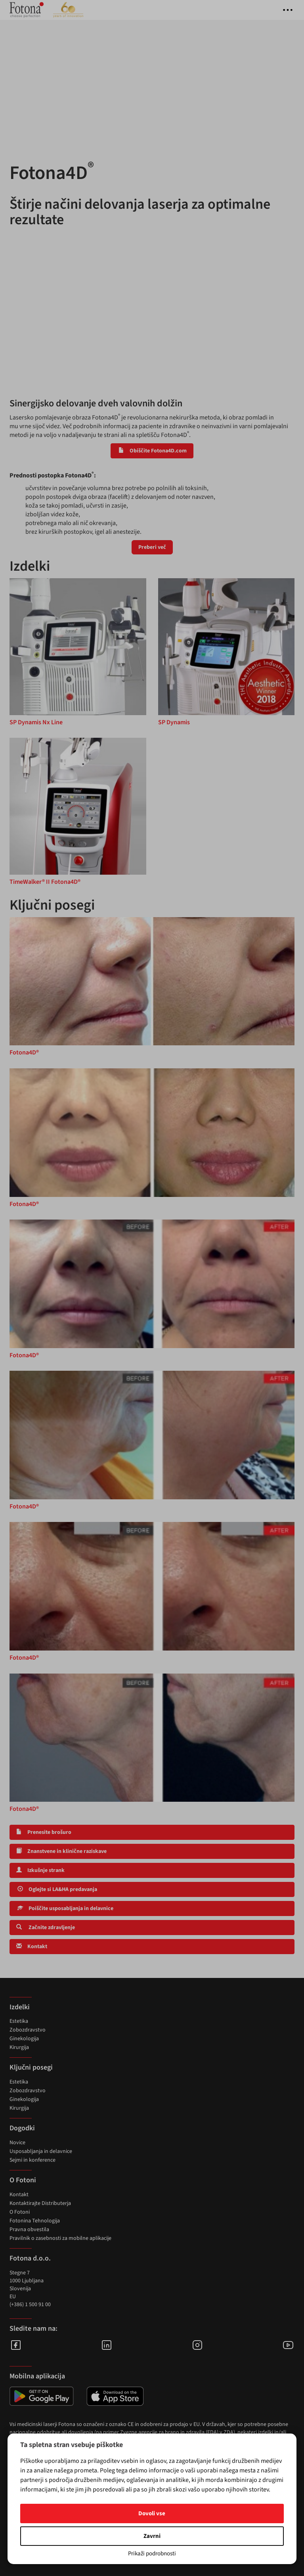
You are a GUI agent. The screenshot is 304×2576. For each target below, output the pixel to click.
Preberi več (152, 547)
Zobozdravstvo (28, 2030)
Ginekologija (24, 2039)
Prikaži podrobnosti (152, 2553)
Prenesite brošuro (43, 1832)
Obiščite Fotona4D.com (152, 451)
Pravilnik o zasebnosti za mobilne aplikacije (60, 2238)
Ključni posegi (31, 2067)
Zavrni (152, 2536)
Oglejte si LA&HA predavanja (56, 1889)
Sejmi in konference (32, 2160)
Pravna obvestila (29, 2230)
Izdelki (20, 2007)
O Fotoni (20, 2212)
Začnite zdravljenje (45, 1928)
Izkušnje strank (40, 1870)
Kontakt (31, 1947)
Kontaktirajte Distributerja (40, 2203)
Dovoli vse (151, 2513)
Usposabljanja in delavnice (41, 2151)
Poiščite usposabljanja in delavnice (64, 1908)
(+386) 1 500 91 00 (30, 2305)
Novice (17, 2143)
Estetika (19, 2021)
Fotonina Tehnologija (35, 2221)
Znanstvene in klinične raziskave (61, 1851)
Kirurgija (19, 2047)
